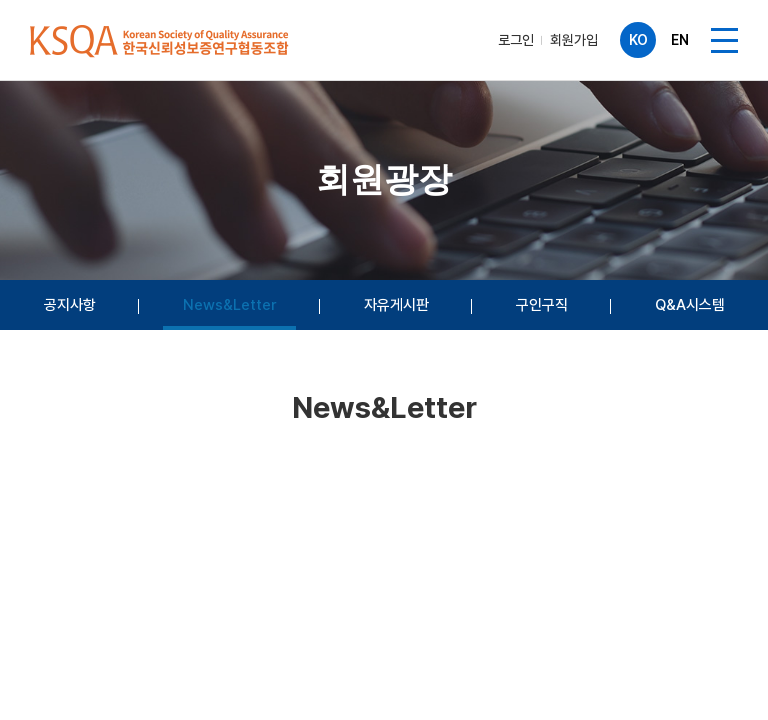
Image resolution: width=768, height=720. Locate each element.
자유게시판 (396, 305)
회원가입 (574, 40)
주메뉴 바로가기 (0, 0)
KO (638, 40)
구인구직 (542, 305)
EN (680, 40)
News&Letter (230, 305)
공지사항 (70, 305)
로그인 (516, 40)
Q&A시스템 (690, 305)
